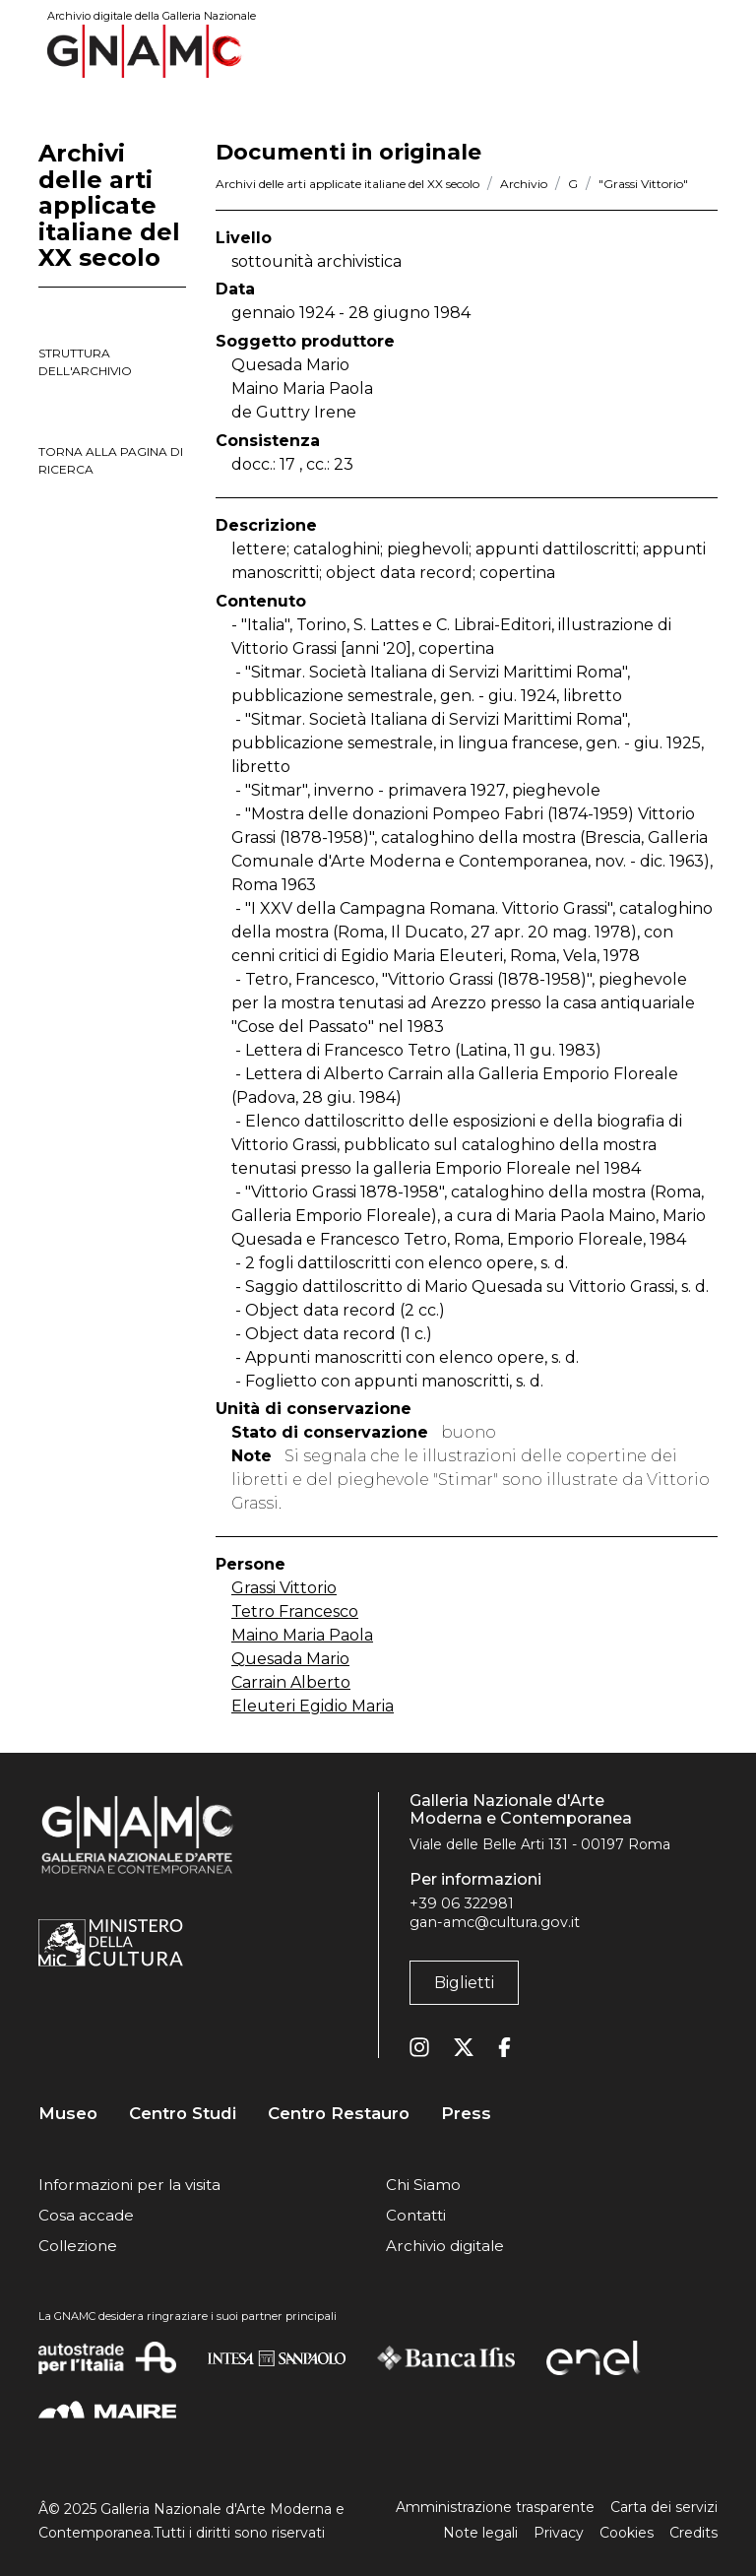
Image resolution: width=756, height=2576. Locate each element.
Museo (67, 2113)
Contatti (416, 2215)
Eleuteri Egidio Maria (312, 1706)
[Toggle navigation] (703, 51)
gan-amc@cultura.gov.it (495, 1922)
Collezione (77, 2245)
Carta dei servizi (664, 2507)
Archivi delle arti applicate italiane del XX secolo (347, 183)
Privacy (559, 2533)
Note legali (480, 2533)
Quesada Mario (290, 1658)
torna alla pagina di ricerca (110, 460)
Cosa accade (86, 2215)
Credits (693, 2533)
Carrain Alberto (290, 1682)
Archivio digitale (445, 2245)
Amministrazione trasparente (495, 2507)
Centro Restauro (339, 2113)
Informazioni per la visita (129, 2184)
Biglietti (464, 1982)
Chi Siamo (423, 2184)
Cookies (626, 2533)
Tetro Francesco (294, 1611)
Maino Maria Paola (302, 1635)
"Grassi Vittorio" (643, 183)
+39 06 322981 (462, 1903)
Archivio (523, 183)
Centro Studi (182, 2113)
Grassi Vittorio (284, 1587)
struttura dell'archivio (85, 362)
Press (466, 2113)
